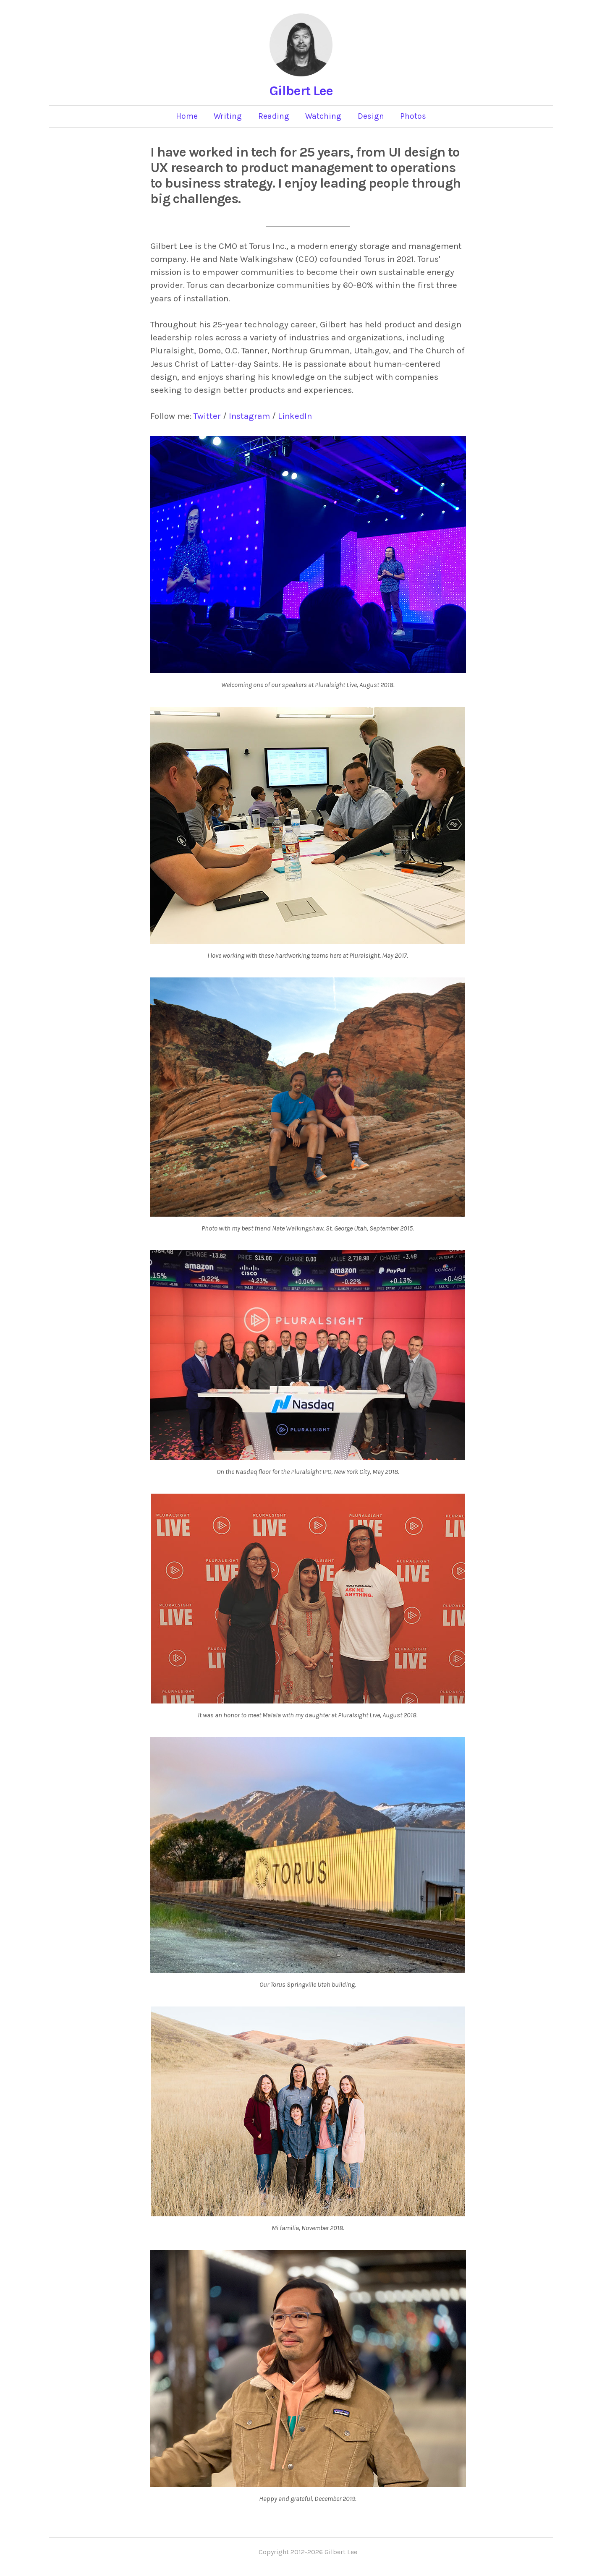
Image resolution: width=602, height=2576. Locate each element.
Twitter (207, 416)
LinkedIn (295, 416)
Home (187, 116)
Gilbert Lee (301, 91)
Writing (228, 116)
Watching (323, 116)
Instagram (249, 416)
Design (371, 116)
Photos (413, 116)
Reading (273, 116)
